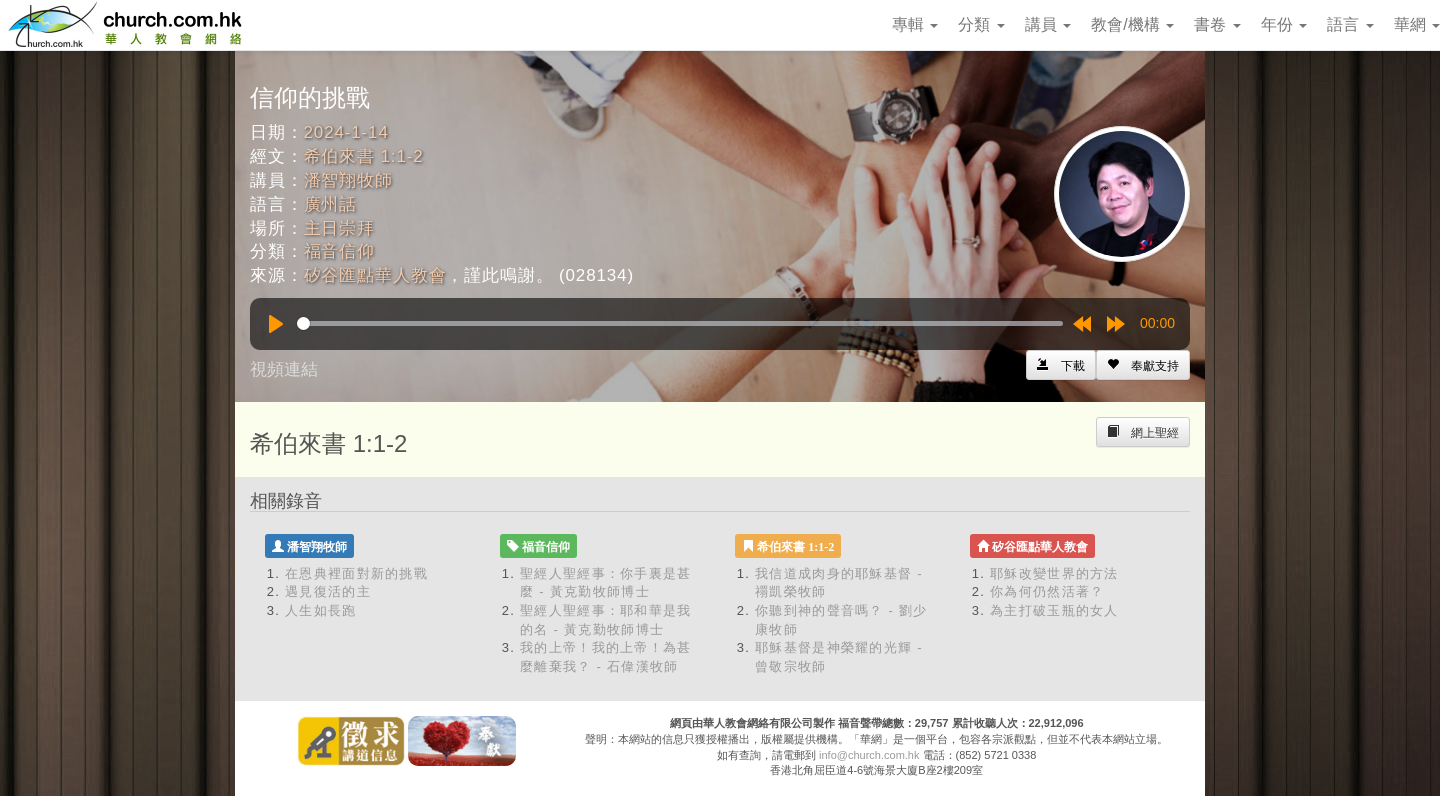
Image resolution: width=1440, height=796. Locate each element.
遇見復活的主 (328, 591)
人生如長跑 (321, 610)
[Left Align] (1143, 365)
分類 (981, 24)
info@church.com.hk (869, 755)
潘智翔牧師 (348, 180)
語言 (1350, 24)
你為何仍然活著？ (1047, 591)
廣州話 (331, 204)
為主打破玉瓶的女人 (1054, 610)
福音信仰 (339, 251)
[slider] (680, 323)
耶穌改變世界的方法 (1054, 573)
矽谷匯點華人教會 (375, 275)
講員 (1048, 24)
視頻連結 (284, 369)
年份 (1284, 24)
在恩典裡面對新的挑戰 (356, 573)
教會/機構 (1132, 24)
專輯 (915, 24)
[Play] (276, 324)
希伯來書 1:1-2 (364, 156)
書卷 (1217, 24)
